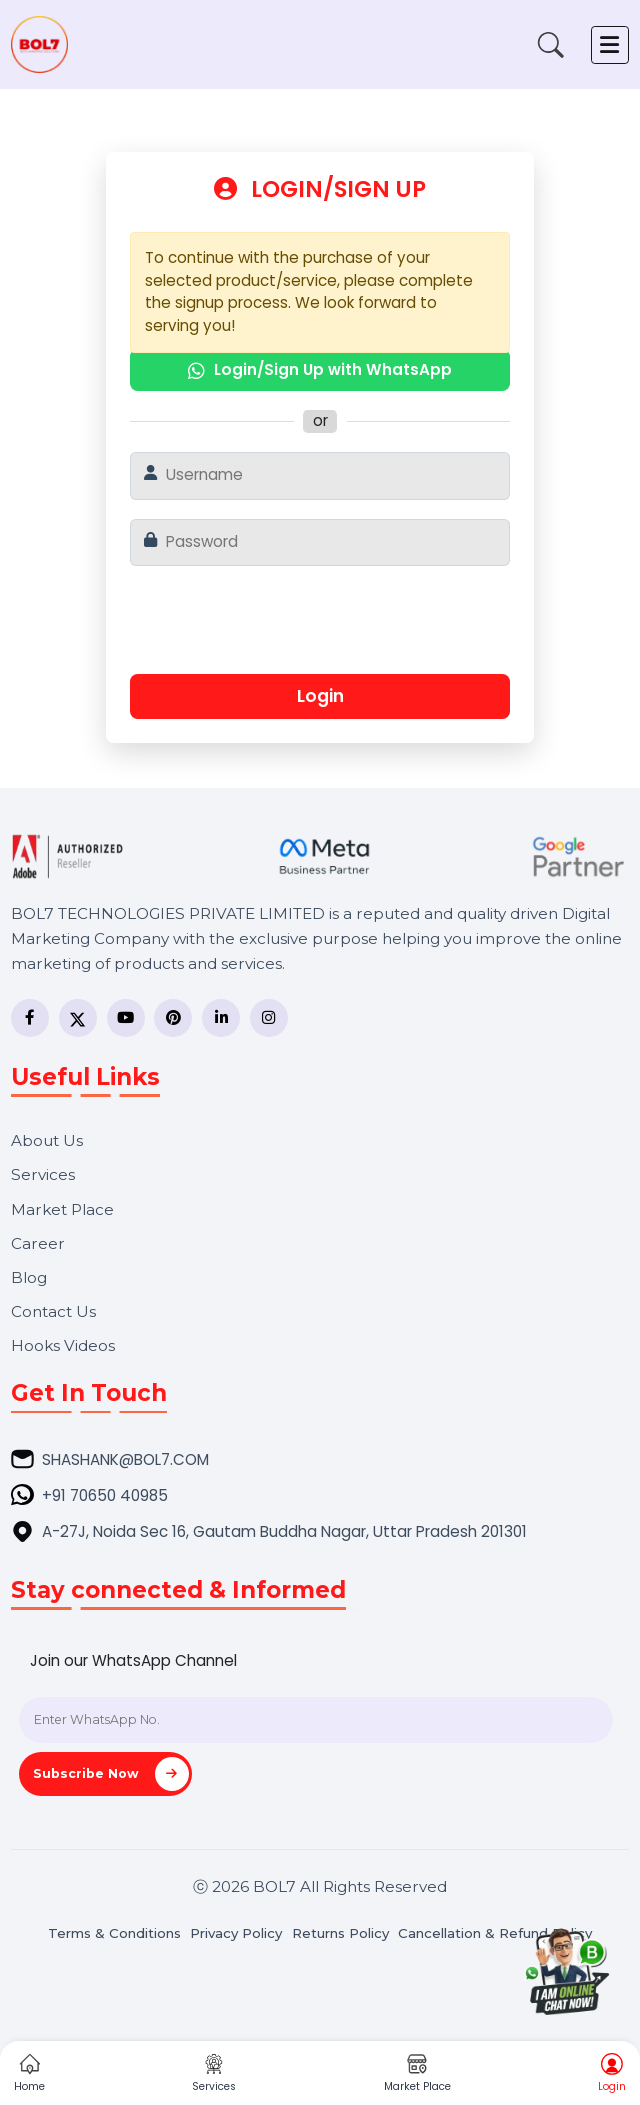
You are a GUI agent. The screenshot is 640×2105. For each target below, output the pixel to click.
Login (320, 696)
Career (38, 1243)
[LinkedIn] (221, 1018)
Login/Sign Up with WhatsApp (320, 369)
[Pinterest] (173, 1018)
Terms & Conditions (114, 1933)
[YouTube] (126, 1018)
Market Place (62, 1209)
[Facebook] (30, 1018)
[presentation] (317, 628)
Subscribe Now (111, 1774)
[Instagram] (269, 1018)
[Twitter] (78, 1018)
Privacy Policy (236, 1933)
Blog (29, 1277)
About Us (47, 1140)
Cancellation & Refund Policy (495, 1933)
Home (29, 2074)
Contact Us (53, 1311)
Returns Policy (340, 1933)
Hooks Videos (63, 1345)
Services (43, 1174)
